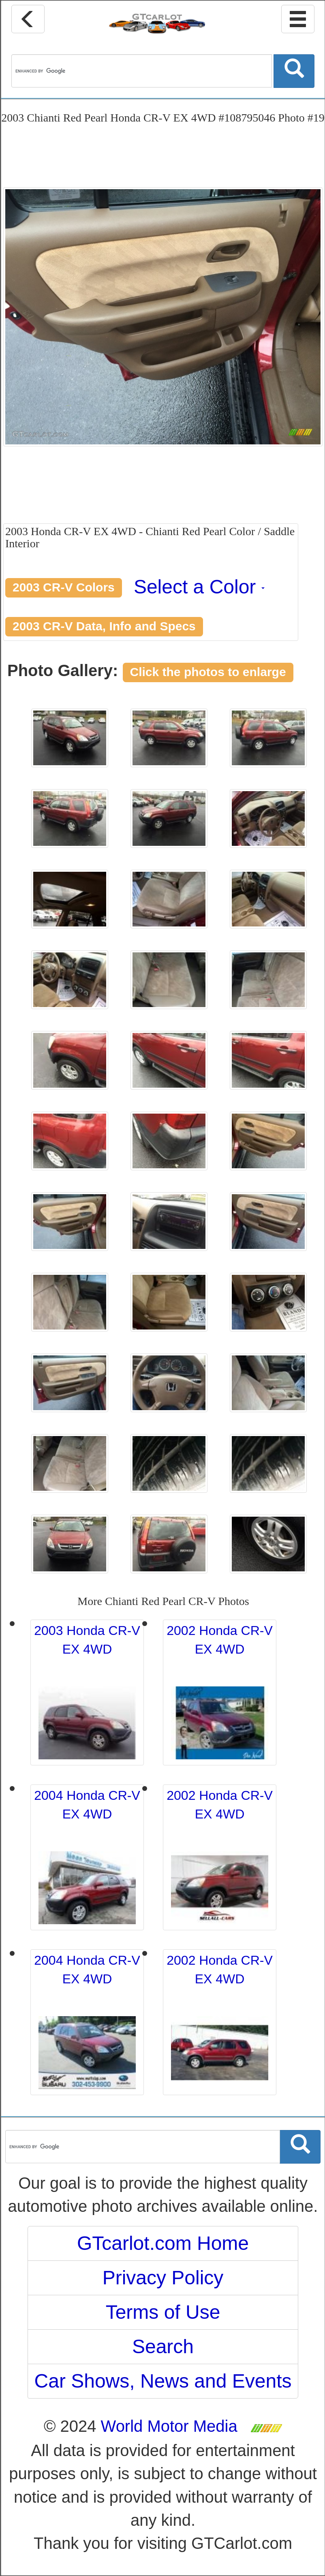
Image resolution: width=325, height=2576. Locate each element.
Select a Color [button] (199, 587)
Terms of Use (163, 2312)
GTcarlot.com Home (163, 2243)
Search (163, 2346)
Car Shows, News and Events (163, 2381)
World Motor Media (169, 2426)
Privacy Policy (163, 2277)
